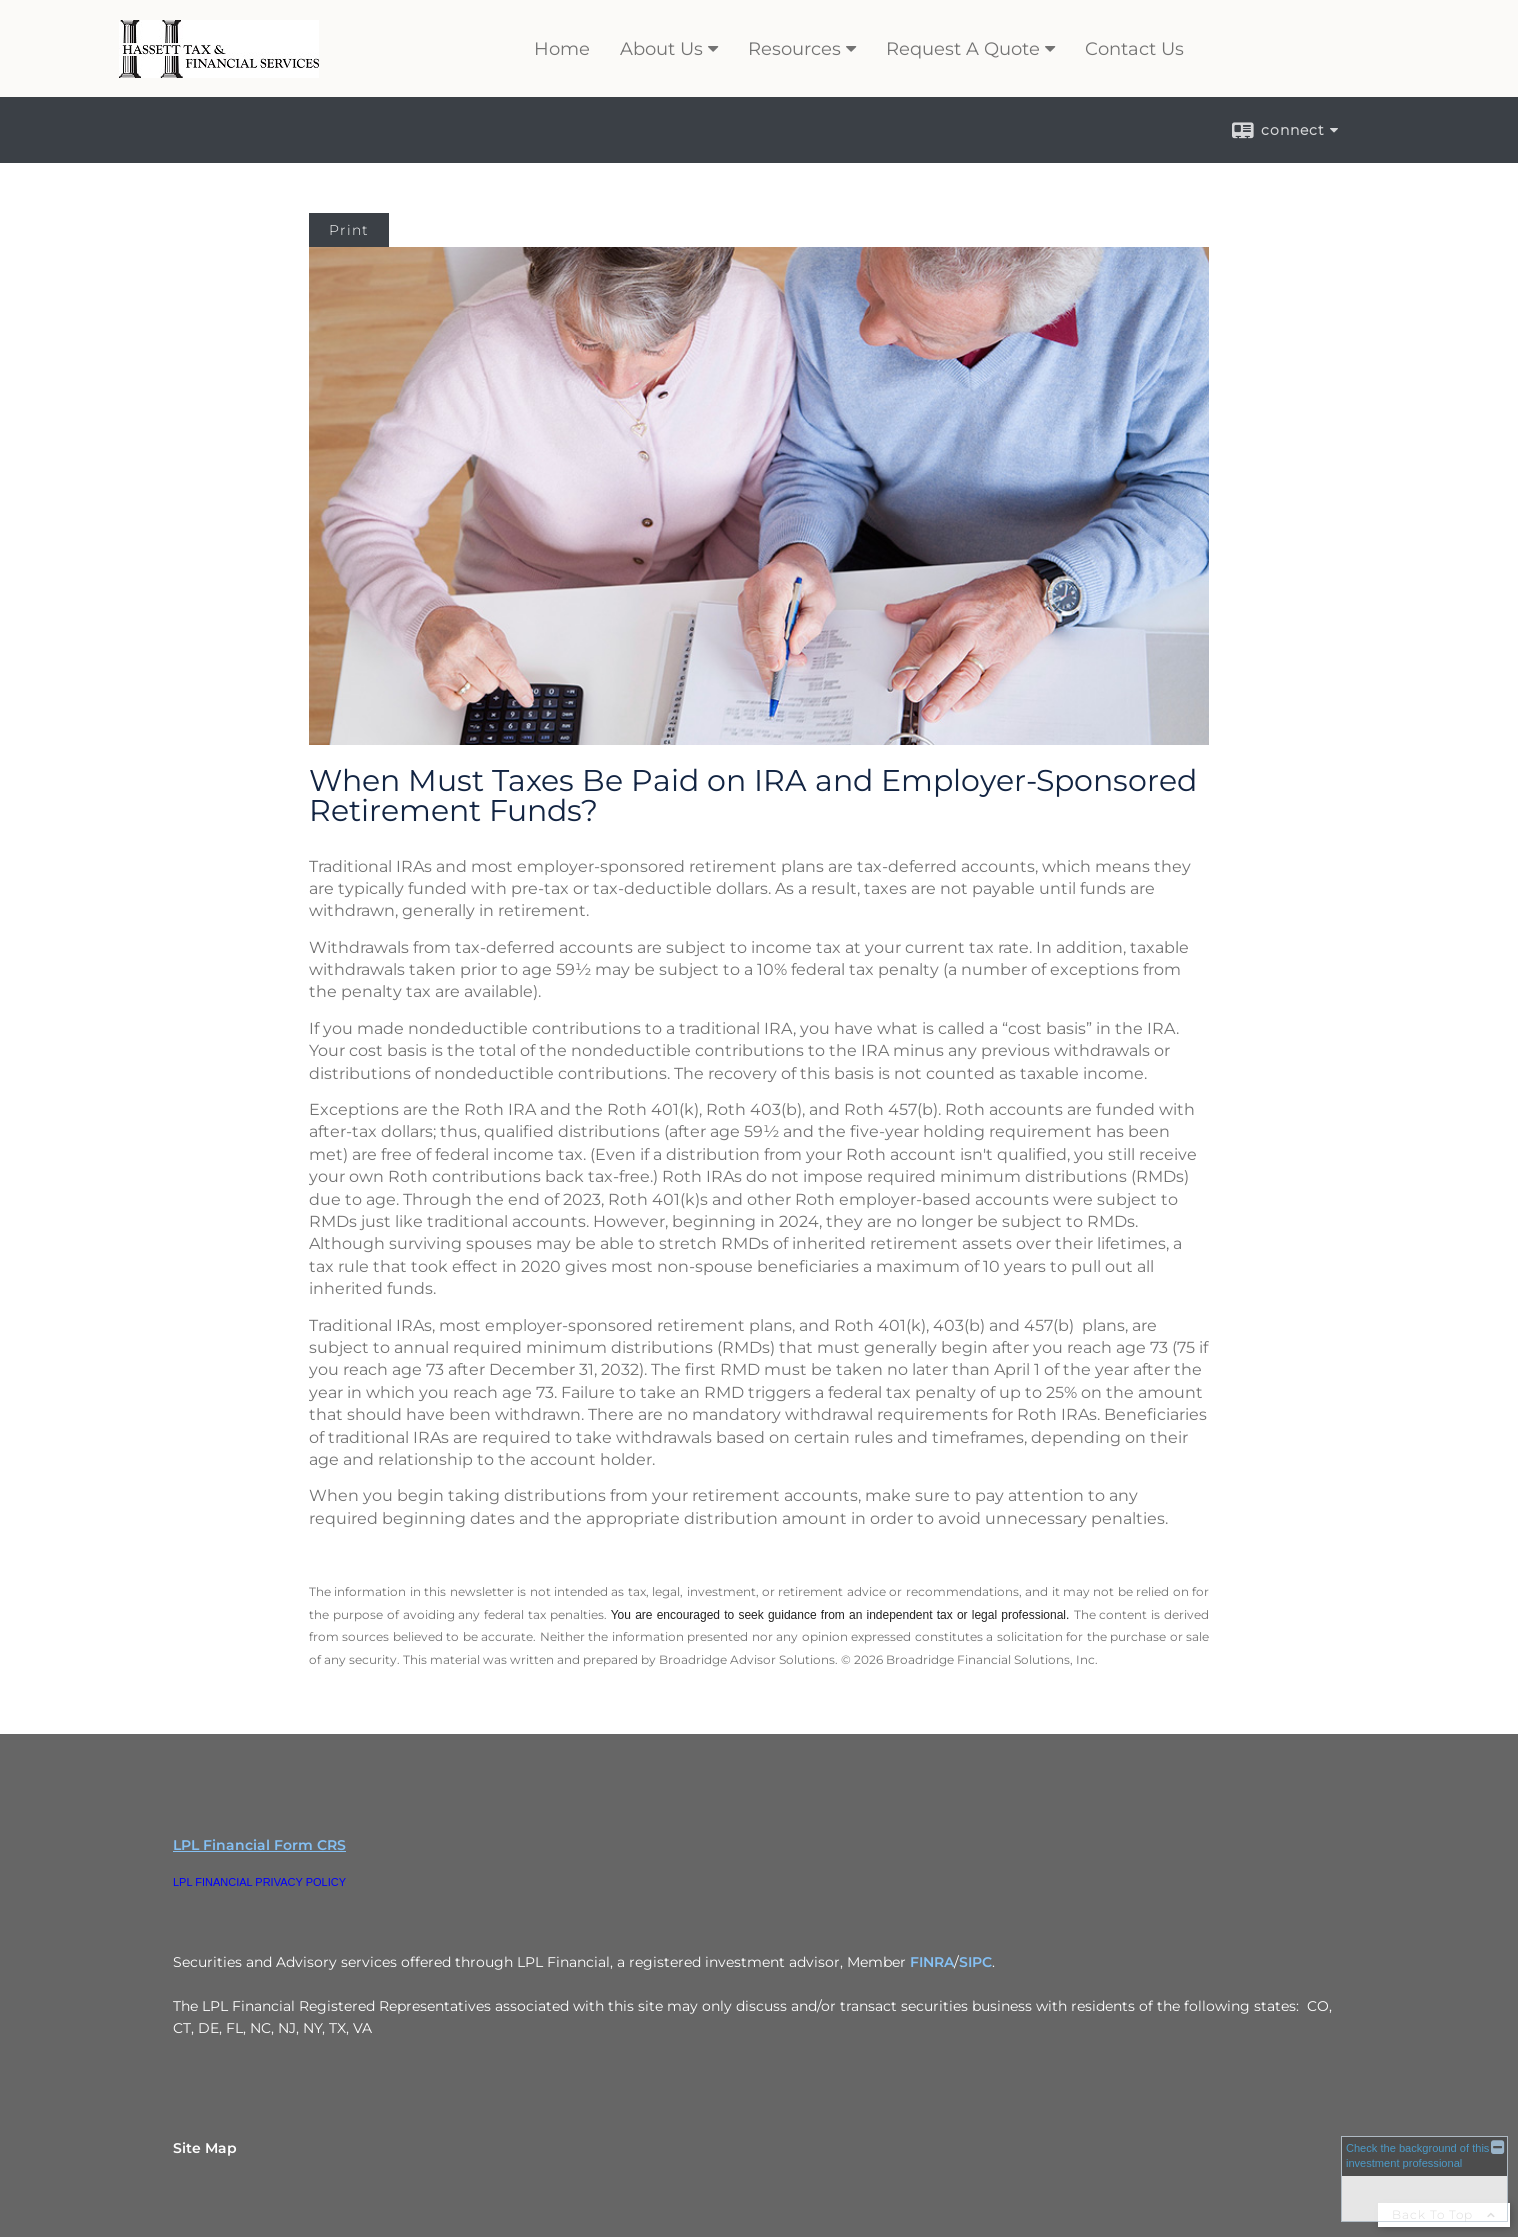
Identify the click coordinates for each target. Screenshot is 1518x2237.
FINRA (932, 1962)
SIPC (975, 1962)
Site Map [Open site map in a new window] (205, 2148)
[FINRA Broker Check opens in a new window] (1424, 2178)
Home (562, 49)
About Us (661, 49)
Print (349, 230)
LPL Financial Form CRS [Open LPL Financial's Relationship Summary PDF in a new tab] (259, 1845)
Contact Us (1134, 49)
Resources (794, 49)
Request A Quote (963, 49)
